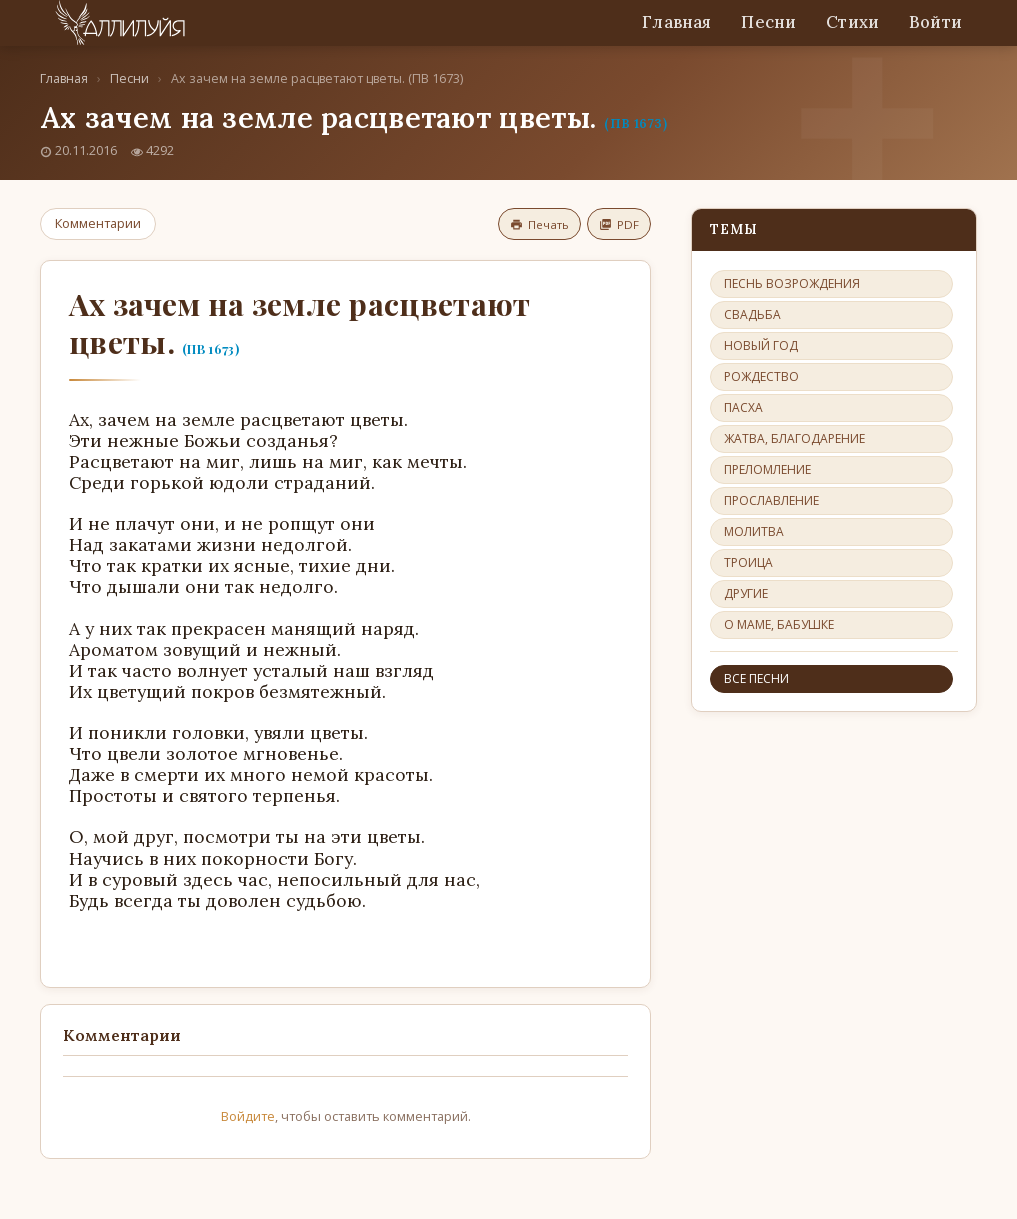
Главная (676, 22)
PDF (619, 224)
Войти (935, 22)
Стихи (852, 22)
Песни (768, 22)
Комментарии (98, 223)
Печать (539, 224)
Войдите (248, 1116)
